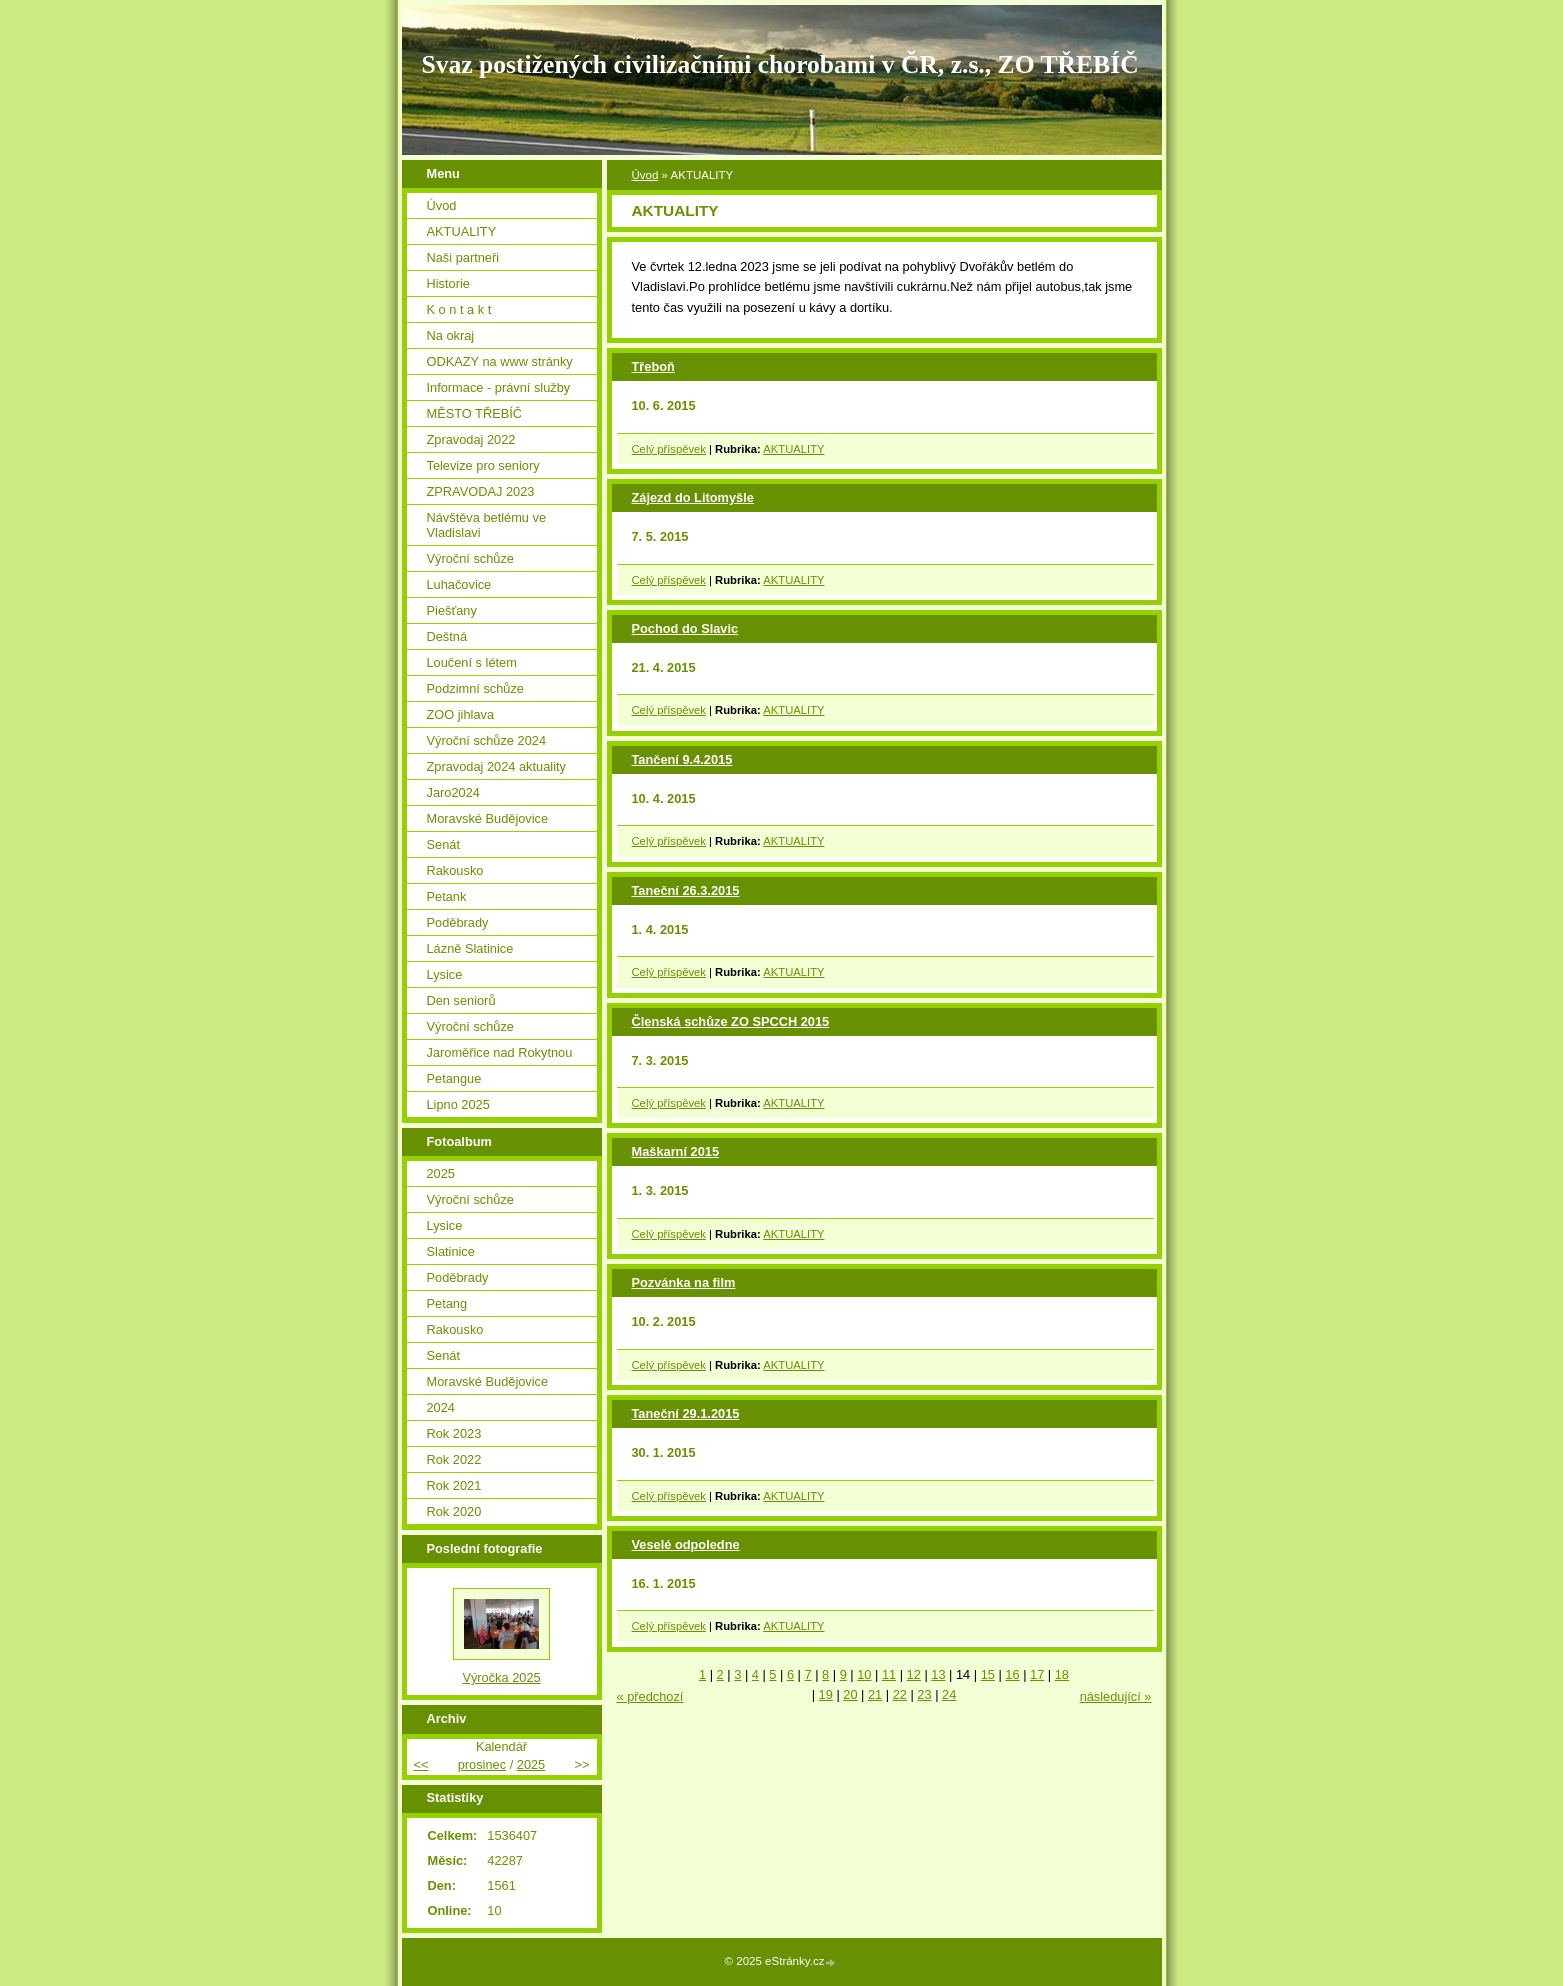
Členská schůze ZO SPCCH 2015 (731, 1021)
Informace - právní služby (499, 387)
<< (421, 1764)
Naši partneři (463, 257)
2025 (441, 1173)
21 (875, 1694)
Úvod (645, 175)
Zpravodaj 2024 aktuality (496, 766)
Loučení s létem (472, 662)
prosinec (482, 1764)
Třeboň (653, 366)
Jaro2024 (453, 792)
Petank (447, 896)
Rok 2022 (454, 1459)
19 (826, 1694)
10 (864, 1674)
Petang (447, 1303)
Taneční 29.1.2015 (686, 1413)
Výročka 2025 (501, 1677)
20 (850, 1694)
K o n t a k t (459, 309)
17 (1037, 1674)
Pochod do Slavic (685, 628)
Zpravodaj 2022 (471, 439)
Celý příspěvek (669, 449)
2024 (441, 1407)
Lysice (445, 974)
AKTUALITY (793, 449)
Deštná (447, 636)
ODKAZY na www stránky (500, 361)
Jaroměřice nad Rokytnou (500, 1052)
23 (924, 1694)
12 (914, 1674)
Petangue (454, 1078)
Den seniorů (461, 1000)
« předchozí (650, 1696)
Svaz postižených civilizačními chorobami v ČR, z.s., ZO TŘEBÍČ (780, 64)
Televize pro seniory (483, 465)
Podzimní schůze (475, 688)
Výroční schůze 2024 (487, 740)
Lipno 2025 (458, 1104)
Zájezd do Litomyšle (693, 497)
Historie (448, 283)
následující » (1116, 1696)
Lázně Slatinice (470, 948)
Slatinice (451, 1251)
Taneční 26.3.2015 (686, 890)
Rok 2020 (454, 1511)
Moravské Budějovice (488, 818)
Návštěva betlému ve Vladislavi (487, 525)
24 (949, 1694)
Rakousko (455, 870)
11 (889, 1674)
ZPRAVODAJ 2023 (481, 491)
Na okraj (451, 335)
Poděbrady (458, 922)
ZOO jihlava (461, 714)
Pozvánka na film (684, 1282)
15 (988, 1674)
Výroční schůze (471, 558)
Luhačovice (459, 584)
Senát (443, 844)
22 (900, 1694)
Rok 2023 (454, 1433)
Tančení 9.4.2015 (682, 759)
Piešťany (452, 610)
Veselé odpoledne (686, 1544)
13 (938, 1674)
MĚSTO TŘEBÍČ (475, 413)
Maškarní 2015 (676, 1151)
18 (1062, 1674)
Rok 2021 (454, 1485)
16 (1012, 1674)
